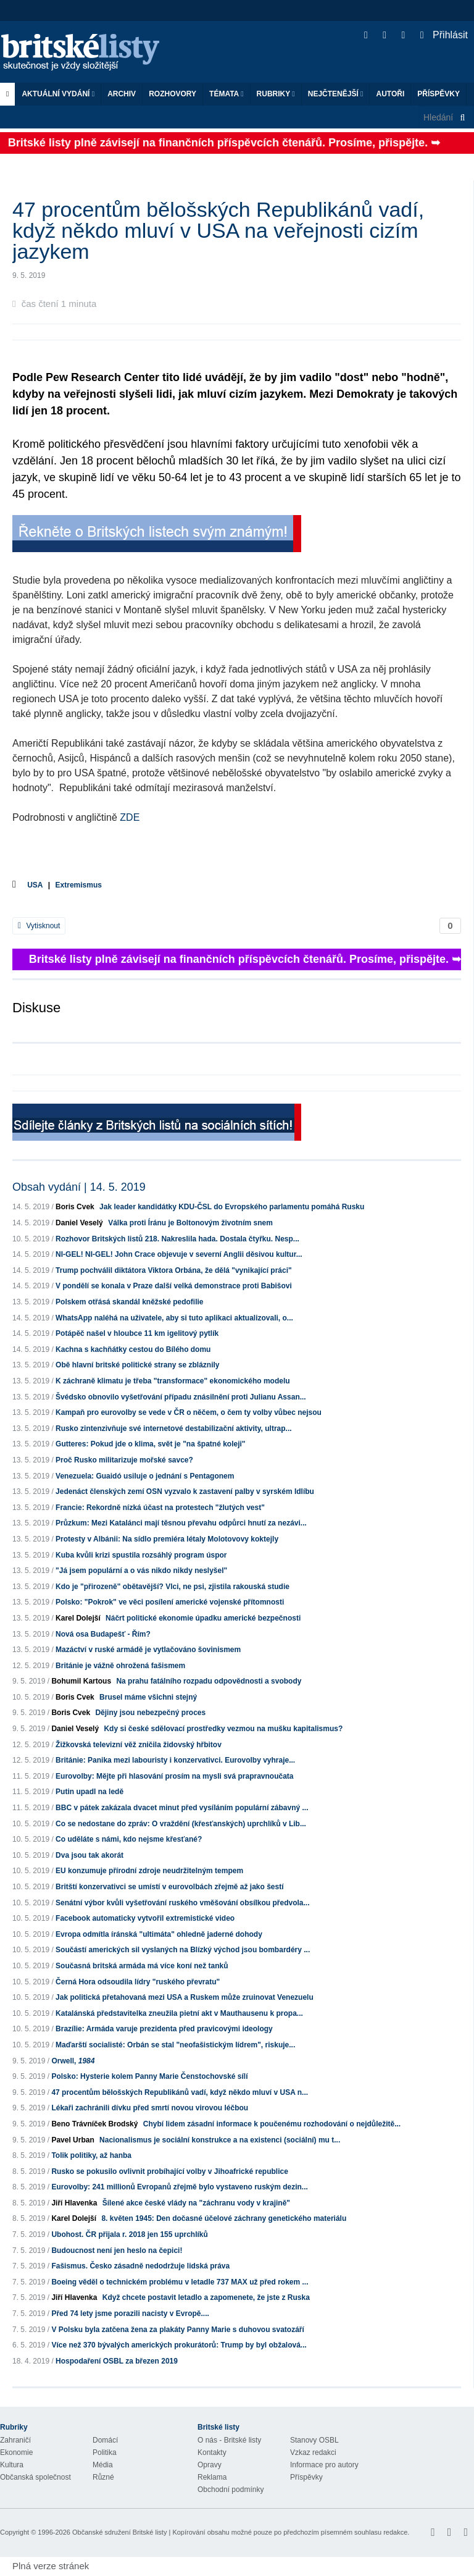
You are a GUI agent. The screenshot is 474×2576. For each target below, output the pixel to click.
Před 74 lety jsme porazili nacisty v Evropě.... (130, 2313)
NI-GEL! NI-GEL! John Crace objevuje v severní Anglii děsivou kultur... (179, 1254)
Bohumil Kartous (81, 1681)
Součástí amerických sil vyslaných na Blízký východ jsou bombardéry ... (183, 1949)
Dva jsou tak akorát (89, 1855)
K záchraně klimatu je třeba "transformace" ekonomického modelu (173, 1381)
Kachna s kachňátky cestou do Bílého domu (133, 1349)
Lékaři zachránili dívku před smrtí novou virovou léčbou (149, 2108)
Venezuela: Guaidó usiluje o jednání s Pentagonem (145, 1476)
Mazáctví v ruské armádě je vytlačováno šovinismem (148, 1649)
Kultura (11, 2465)
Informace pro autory (324, 2465)
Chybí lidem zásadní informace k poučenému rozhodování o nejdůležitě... (272, 2124)
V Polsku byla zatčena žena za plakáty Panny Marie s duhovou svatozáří (177, 2329)
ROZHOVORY (172, 94)
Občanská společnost (35, 2477)
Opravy (210, 2465)
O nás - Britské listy (229, 2440)
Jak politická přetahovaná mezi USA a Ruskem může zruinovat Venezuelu (185, 1997)
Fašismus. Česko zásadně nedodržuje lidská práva (140, 2266)
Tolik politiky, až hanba (91, 2155)
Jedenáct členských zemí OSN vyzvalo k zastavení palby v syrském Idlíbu (185, 1491)
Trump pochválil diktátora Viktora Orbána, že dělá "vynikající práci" (174, 1270)
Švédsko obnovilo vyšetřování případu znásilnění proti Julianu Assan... (181, 1397)
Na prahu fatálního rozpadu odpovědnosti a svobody (208, 1681)
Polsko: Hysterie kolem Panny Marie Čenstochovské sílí (149, 2076)
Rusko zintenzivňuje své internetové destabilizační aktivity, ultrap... (174, 1428)
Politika (105, 2452)
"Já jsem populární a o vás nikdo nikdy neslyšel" (141, 1570)
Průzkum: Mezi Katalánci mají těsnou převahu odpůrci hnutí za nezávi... (181, 1523)
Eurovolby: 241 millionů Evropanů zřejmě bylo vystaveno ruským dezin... (179, 2187)
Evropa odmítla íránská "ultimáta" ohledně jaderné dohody (159, 1934)
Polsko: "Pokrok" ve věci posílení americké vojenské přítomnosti (170, 1602)
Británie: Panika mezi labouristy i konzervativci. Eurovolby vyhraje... (175, 1760)
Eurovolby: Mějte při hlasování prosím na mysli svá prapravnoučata (174, 1776)
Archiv (121, 94)
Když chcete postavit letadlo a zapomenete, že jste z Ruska (206, 2297)
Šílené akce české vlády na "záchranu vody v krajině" (196, 2203)
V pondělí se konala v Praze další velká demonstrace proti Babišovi (174, 1286)
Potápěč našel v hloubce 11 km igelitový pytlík (137, 1333)
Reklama (212, 2477)
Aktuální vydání (58, 94)
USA (35, 885)
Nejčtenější (336, 94)
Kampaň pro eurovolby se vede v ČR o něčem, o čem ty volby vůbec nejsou (189, 1412)
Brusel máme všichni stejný (148, 1697)
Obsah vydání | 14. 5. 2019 (79, 1187)
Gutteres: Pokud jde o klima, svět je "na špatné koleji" (150, 1444)
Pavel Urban (72, 2140)
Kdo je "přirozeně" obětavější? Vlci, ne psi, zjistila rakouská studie (172, 1586)
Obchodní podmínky (231, 2489)
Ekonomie (16, 2452)
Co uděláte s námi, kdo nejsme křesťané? (129, 1839)
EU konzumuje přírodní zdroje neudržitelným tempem (149, 1870)
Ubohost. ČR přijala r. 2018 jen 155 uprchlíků (129, 2234)
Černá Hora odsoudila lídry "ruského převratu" (138, 1982)
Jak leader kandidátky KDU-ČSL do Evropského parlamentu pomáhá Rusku (231, 1206)
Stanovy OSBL (314, 2440)
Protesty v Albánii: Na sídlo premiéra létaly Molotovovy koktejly (167, 1539)
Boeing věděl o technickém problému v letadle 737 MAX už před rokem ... (179, 2282)
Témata (226, 94)
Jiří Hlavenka (74, 2203)
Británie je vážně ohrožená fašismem (120, 1665)
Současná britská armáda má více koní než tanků (142, 1965)
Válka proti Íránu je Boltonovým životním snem (190, 1223)
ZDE (129, 817)
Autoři (390, 94)
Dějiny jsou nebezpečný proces (150, 1712)
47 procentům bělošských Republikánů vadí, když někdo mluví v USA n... (179, 2092)
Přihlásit (444, 35)
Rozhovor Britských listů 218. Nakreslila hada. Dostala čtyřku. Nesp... (177, 1239)
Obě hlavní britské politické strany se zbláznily (137, 1365)
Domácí (105, 2440)
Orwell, (72, 2061)
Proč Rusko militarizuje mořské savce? (124, 1460)
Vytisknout (39, 925)
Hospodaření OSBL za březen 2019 (117, 2361)
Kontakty (212, 2452)
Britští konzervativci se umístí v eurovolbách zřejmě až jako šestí (169, 1886)
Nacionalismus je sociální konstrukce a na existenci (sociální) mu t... (219, 2140)
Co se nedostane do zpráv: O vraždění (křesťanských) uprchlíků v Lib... (181, 1823)
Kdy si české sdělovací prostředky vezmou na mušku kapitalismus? (223, 1728)
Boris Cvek (75, 1206)
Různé (103, 2477)
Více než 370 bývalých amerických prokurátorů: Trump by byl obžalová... (178, 2345)
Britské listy (86, 52)
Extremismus (79, 885)
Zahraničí (15, 2440)
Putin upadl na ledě (89, 1791)
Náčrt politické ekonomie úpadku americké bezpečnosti (203, 1618)
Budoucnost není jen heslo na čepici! (116, 2250)
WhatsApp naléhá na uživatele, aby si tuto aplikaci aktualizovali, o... (174, 1318)
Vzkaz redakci (313, 2452)
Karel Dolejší (78, 1618)
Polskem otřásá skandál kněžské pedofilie (129, 1302)
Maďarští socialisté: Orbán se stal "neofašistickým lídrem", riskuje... (175, 2045)
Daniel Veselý (79, 1223)
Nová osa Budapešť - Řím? (103, 1634)
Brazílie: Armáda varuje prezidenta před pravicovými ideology (164, 2028)
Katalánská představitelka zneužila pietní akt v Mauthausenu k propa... (179, 2013)
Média (103, 2465)
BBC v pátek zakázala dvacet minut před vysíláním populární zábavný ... (182, 1807)
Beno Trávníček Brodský (94, 2124)
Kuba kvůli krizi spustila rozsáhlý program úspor (141, 1555)
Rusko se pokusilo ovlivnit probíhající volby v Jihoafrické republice (169, 2171)
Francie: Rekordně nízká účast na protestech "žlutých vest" (160, 1507)
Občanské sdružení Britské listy (119, 2532)
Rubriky (276, 94)
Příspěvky (438, 94)
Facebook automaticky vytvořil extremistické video (145, 1918)
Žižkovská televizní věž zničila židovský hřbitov (139, 1744)
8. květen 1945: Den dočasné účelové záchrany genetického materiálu (223, 2218)
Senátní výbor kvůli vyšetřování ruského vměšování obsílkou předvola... (182, 1902)
